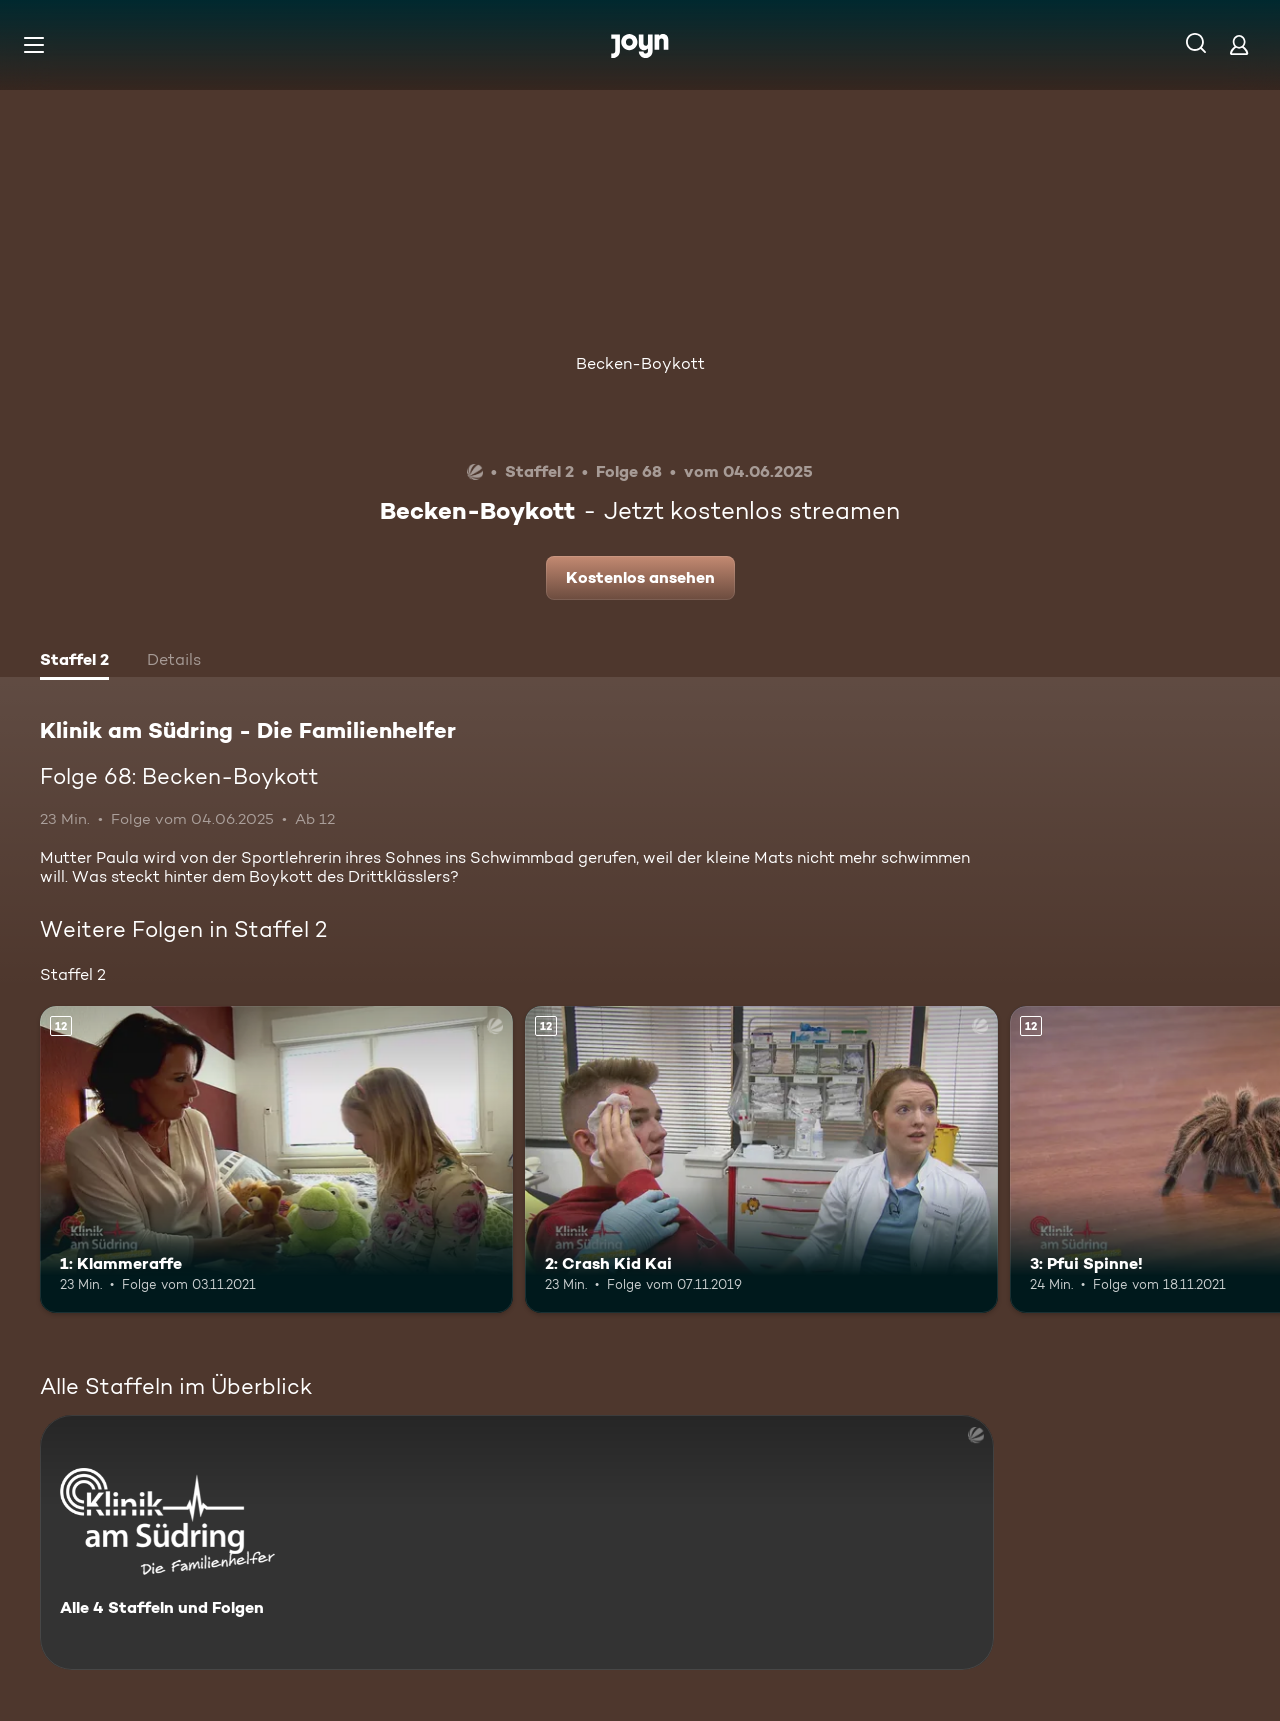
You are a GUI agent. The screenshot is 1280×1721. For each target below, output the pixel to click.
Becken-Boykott (640, 363)
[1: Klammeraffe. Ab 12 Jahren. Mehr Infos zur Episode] (276, 1159)
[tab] (74, 662)
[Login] (1239, 44)
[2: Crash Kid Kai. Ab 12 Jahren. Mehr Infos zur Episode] (761, 1159)
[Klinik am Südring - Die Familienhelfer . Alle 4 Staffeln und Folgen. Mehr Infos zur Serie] (517, 1542)
